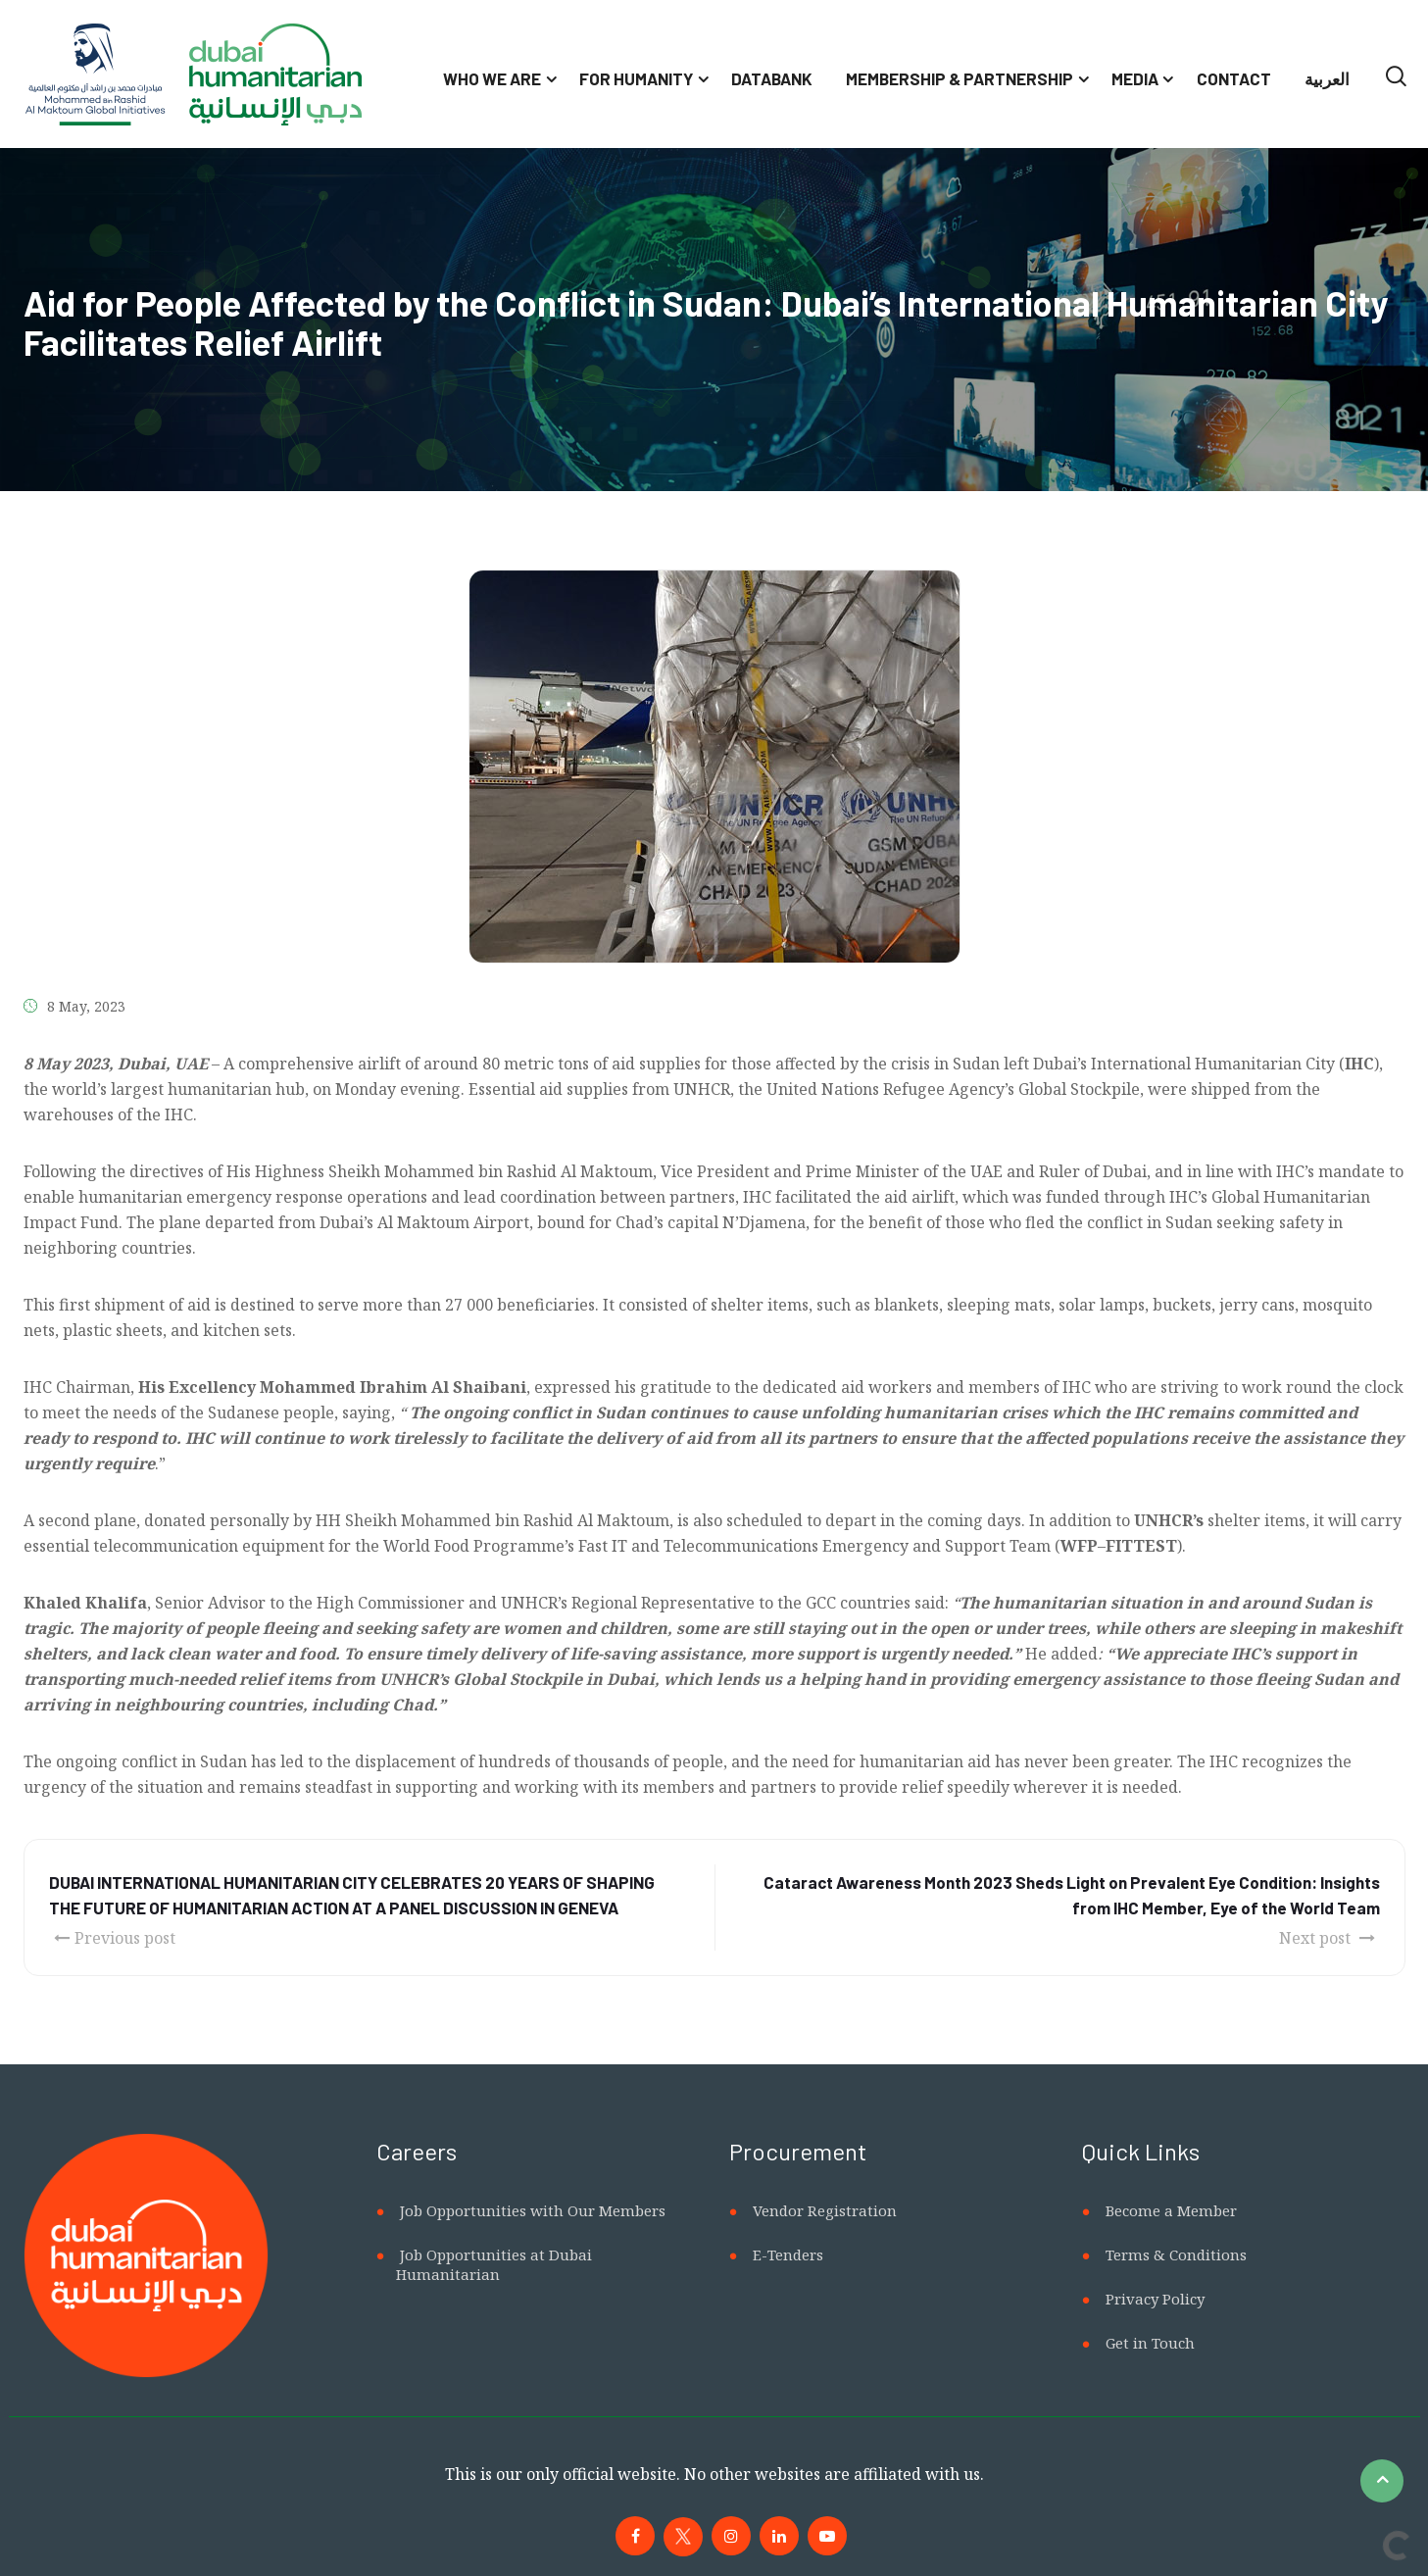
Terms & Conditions (1176, 2254)
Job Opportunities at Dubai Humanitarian (494, 2264)
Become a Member (1171, 2210)
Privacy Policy (1155, 2298)
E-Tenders (788, 2254)
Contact (1234, 78)
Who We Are (492, 78)
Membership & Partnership (959, 78)
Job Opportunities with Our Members (532, 2210)
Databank (771, 78)
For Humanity (636, 78)
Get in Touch (1150, 2343)
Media (1134, 78)
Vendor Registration (825, 2210)
